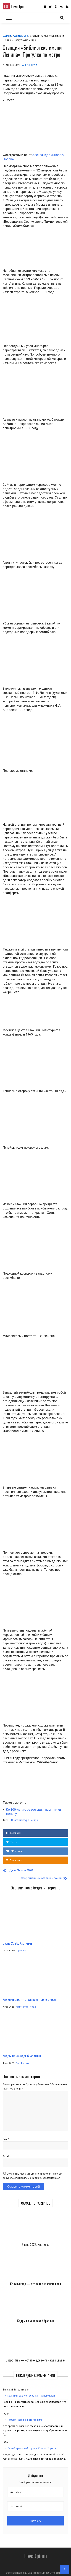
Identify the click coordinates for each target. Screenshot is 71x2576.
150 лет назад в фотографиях (25, 2416)
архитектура (21, 1820)
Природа (21, 1947)
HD (11, 1820)
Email (7, 2152)
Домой (7, 35)
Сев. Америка (23, 2059)
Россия (32, 2003)
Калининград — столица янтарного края (35, 2280)
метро (34, 1820)
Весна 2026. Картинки (35, 2241)
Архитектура (20, 35)
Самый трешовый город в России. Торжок (31, 2444)
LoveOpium (15, 6)
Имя (6, 2135)
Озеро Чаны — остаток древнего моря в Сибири (35, 2356)
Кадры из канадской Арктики (35, 2317)
